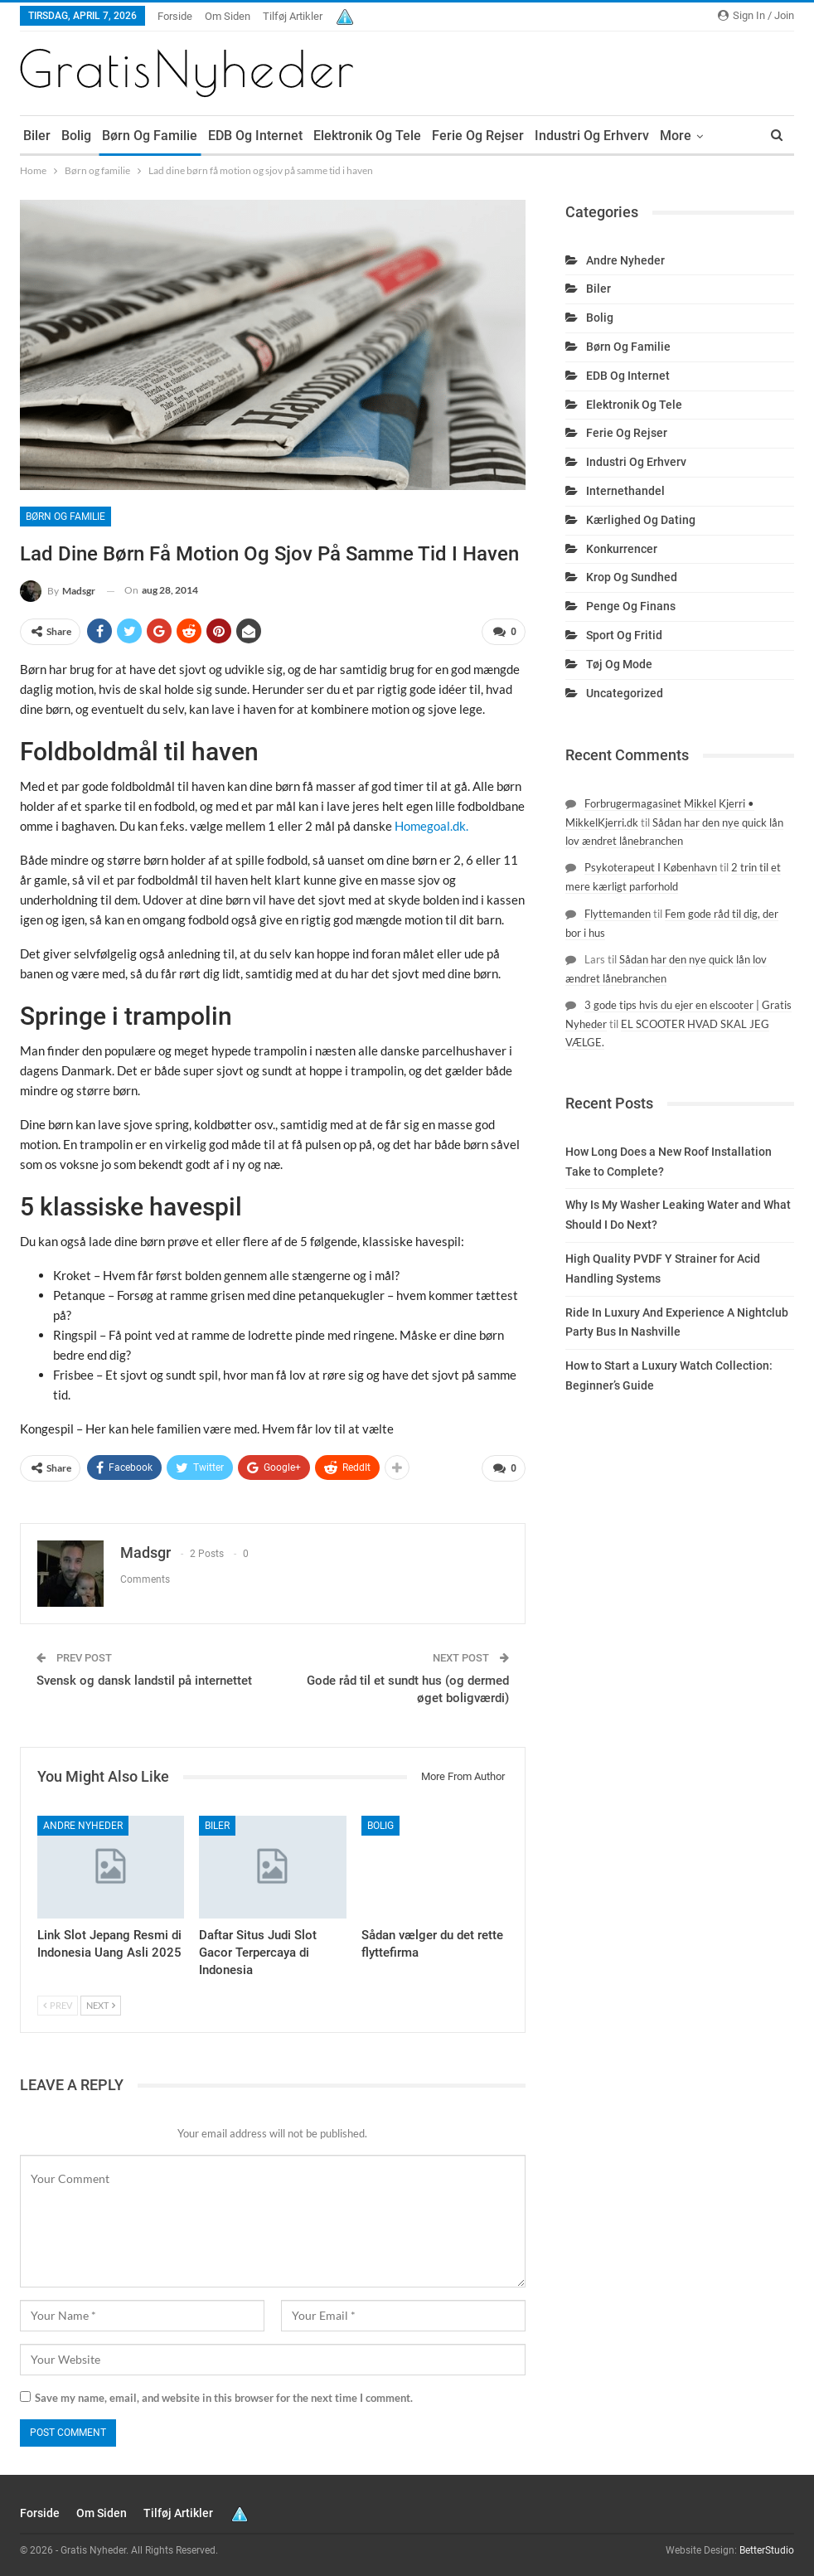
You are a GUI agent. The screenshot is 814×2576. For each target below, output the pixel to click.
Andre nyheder (83, 1825)
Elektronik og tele (367, 135)
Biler (37, 135)
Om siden (227, 16)
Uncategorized (624, 693)
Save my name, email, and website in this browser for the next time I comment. (224, 2397)
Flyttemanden (617, 913)
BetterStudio (766, 2550)
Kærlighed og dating (640, 519)
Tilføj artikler (292, 16)
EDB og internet (255, 135)
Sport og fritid (624, 635)
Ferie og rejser (478, 135)
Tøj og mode (619, 664)
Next (100, 2005)
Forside (174, 16)
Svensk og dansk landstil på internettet (144, 1680)
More (675, 135)
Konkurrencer (621, 548)
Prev (57, 2005)
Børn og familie (149, 135)
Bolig (76, 135)
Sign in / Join (756, 15)
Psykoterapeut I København (650, 867)
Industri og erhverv (592, 135)
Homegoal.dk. (431, 825)
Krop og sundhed (631, 577)
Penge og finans (631, 606)
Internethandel (625, 490)
